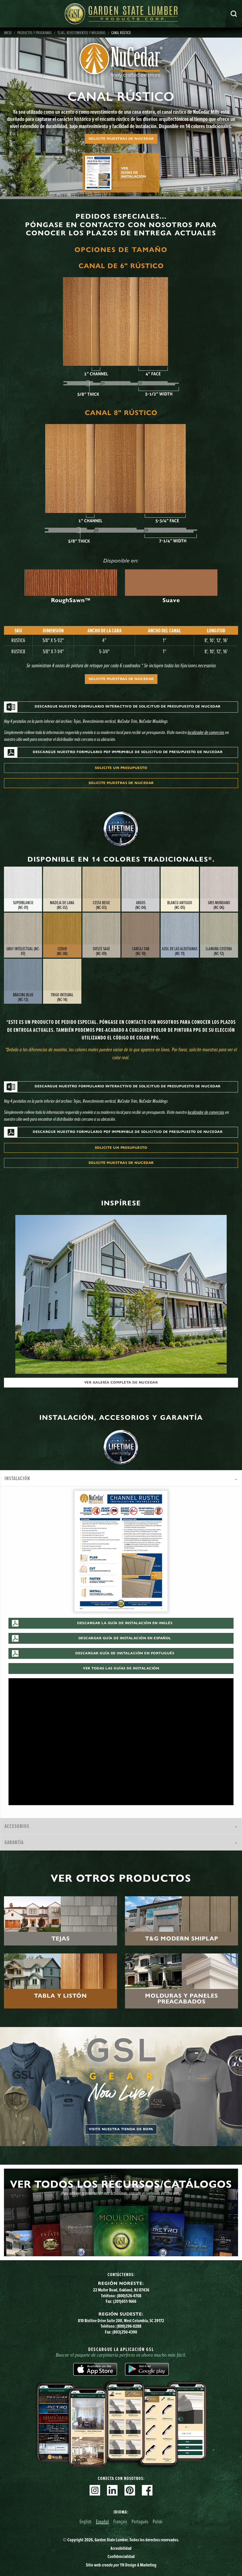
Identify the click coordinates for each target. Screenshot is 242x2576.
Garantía (14, 1842)
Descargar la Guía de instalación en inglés (124, 1623)
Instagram (95, 2490)
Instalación (17, 1478)
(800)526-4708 (129, 2295)
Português (140, 2521)
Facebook (147, 2490)
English (85, 2521)
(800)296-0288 (129, 2326)
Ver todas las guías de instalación (121, 1668)
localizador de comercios (206, 732)
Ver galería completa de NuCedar (121, 1382)
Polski (157, 2521)
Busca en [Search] (234, 14)
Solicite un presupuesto (121, 768)
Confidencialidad (121, 2556)
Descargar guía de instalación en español (124, 1638)
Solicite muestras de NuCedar (121, 139)
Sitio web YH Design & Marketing (121, 2564)
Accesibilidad (121, 2548)
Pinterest (129, 2490)
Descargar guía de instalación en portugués (124, 1653)
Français (120, 2521)
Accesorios (16, 1826)
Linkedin (112, 2490)
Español (102, 2521)
